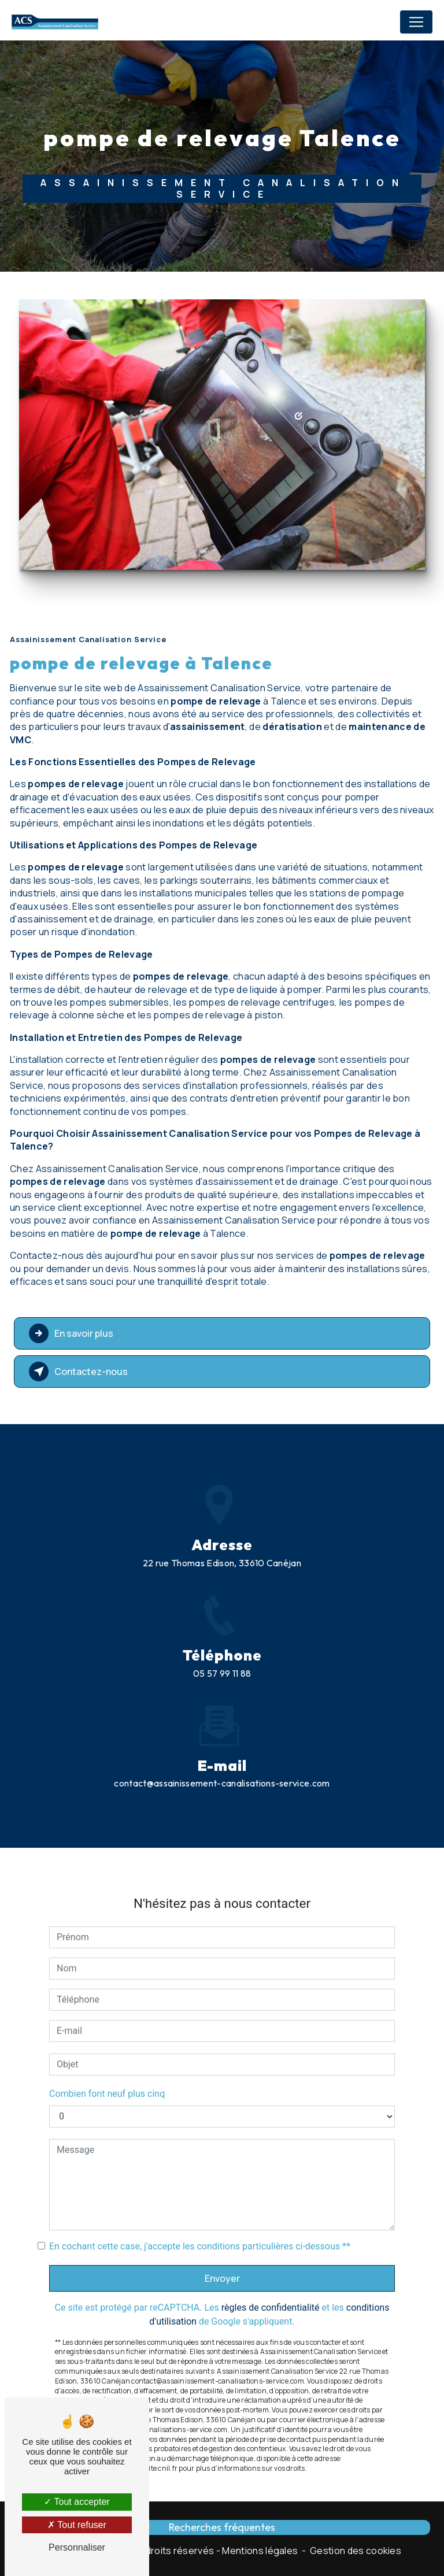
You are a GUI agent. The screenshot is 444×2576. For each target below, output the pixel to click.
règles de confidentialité (270, 2250)
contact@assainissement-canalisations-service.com (222, 1726)
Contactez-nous (78, 1371)
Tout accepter (76, 2502)
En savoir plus (71, 1333)
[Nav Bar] (416, 22)
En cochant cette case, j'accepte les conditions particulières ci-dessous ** (199, 2189)
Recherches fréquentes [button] (222, 2527)
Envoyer (222, 2221)
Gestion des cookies (355, 2550)
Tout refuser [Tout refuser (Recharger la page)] (76, 2525)
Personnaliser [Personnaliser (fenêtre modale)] (77, 2547)
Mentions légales (260, 2550)
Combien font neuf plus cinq (107, 2036)
